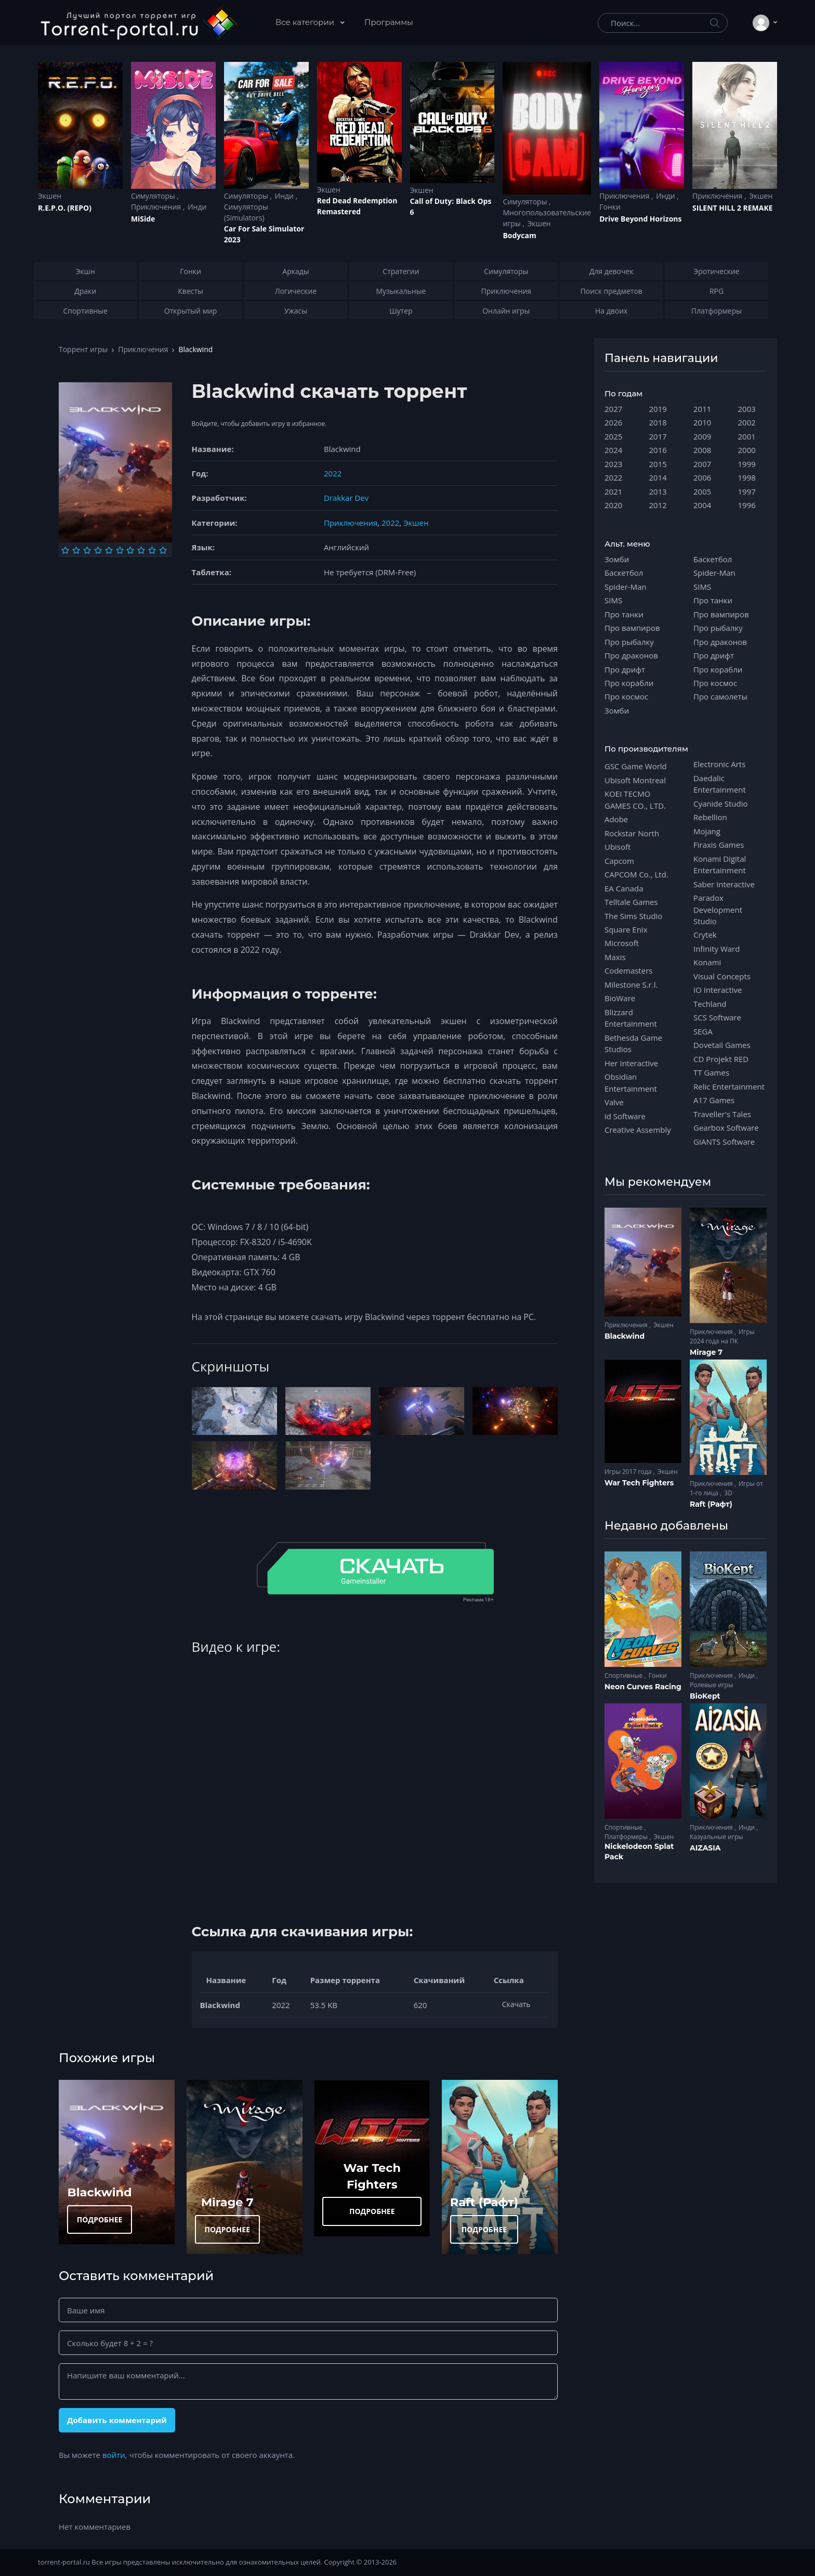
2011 (702, 409)
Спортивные (624, 1675)
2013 (658, 491)
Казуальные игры (716, 1836)
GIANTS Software (724, 1141)
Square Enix (625, 929)
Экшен (49, 196)
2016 (658, 450)
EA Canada (623, 888)
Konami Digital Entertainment (719, 864)
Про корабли (628, 683)
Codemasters (628, 970)
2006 (702, 477)
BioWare (619, 998)
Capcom (619, 861)
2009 (702, 436)
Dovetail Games (722, 1045)
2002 (747, 422)
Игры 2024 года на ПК (722, 1336)
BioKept (705, 1696)
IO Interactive (717, 990)
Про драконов (631, 655)
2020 (613, 505)
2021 (613, 491)
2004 (702, 505)
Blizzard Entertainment (630, 1018)
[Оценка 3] (87, 550)
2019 (658, 409)
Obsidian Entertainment (630, 1082)
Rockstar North (631, 833)
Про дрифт (624, 669)
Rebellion (710, 817)
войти (113, 2455)
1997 (747, 491)
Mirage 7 (227, 2202)
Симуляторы (154, 196)
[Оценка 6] (119, 550)
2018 (658, 422)
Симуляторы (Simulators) (246, 212)
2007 (702, 464)
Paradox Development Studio (717, 909)
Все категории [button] (305, 22)
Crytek (705, 934)
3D (728, 1492)
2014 (658, 477)
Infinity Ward (716, 948)
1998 (747, 477)
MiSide (143, 219)
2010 (702, 422)
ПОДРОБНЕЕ (100, 2219)
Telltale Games (631, 902)
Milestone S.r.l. (631, 984)
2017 (658, 436)
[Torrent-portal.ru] (138, 23)
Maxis (615, 957)
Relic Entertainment (729, 1086)
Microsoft (621, 943)
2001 (747, 436)
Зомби (616, 559)
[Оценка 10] (163, 550)
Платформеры (626, 1836)
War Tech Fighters (639, 1482)
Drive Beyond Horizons (640, 219)
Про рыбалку (629, 642)
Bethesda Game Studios (633, 1043)
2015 (658, 464)
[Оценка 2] (76, 550)
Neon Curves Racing (642, 1686)
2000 (747, 450)
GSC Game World (635, 766)
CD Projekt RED (720, 1059)
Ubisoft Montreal (635, 780)
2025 (613, 436)
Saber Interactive (724, 884)
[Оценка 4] (98, 550)
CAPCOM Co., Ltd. (636, 874)
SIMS (613, 600)
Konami (707, 962)
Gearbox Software (726, 1127)
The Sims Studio (633, 916)
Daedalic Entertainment (719, 784)
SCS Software (717, 1017)
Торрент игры (83, 349)
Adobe (616, 819)
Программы (388, 22)
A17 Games (713, 1100)
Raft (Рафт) (484, 2202)
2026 (613, 422)
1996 (747, 505)
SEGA (703, 1031)
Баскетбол (623, 572)
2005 (702, 491)
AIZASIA (705, 1848)
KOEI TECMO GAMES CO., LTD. (635, 799)
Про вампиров (632, 628)
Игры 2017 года (628, 1471)
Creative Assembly (637, 1129)
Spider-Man (625, 586)
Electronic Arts (719, 764)
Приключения (157, 207)
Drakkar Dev (346, 498)
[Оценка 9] (152, 550)
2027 (613, 409)
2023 (613, 464)
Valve (614, 1102)
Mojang (706, 831)
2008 (702, 450)
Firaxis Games (718, 844)
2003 (747, 409)
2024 (613, 450)
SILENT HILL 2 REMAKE (732, 208)
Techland (710, 1004)
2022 (332, 473)
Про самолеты (720, 696)
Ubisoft (617, 847)
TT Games (711, 1072)
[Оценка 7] (130, 550)
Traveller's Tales (722, 1114)
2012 (658, 505)
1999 (747, 464)
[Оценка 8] (141, 550)
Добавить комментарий (117, 2420)
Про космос (626, 696)
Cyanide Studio (720, 803)
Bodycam (519, 235)
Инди (197, 207)
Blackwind (100, 2192)
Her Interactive (631, 1063)
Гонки (610, 207)
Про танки (623, 614)
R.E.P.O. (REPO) (64, 208)
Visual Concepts (722, 976)
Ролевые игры (711, 1684)
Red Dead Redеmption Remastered (357, 206)
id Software (625, 1116)
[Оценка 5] (108, 550)
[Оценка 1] (65, 550)
